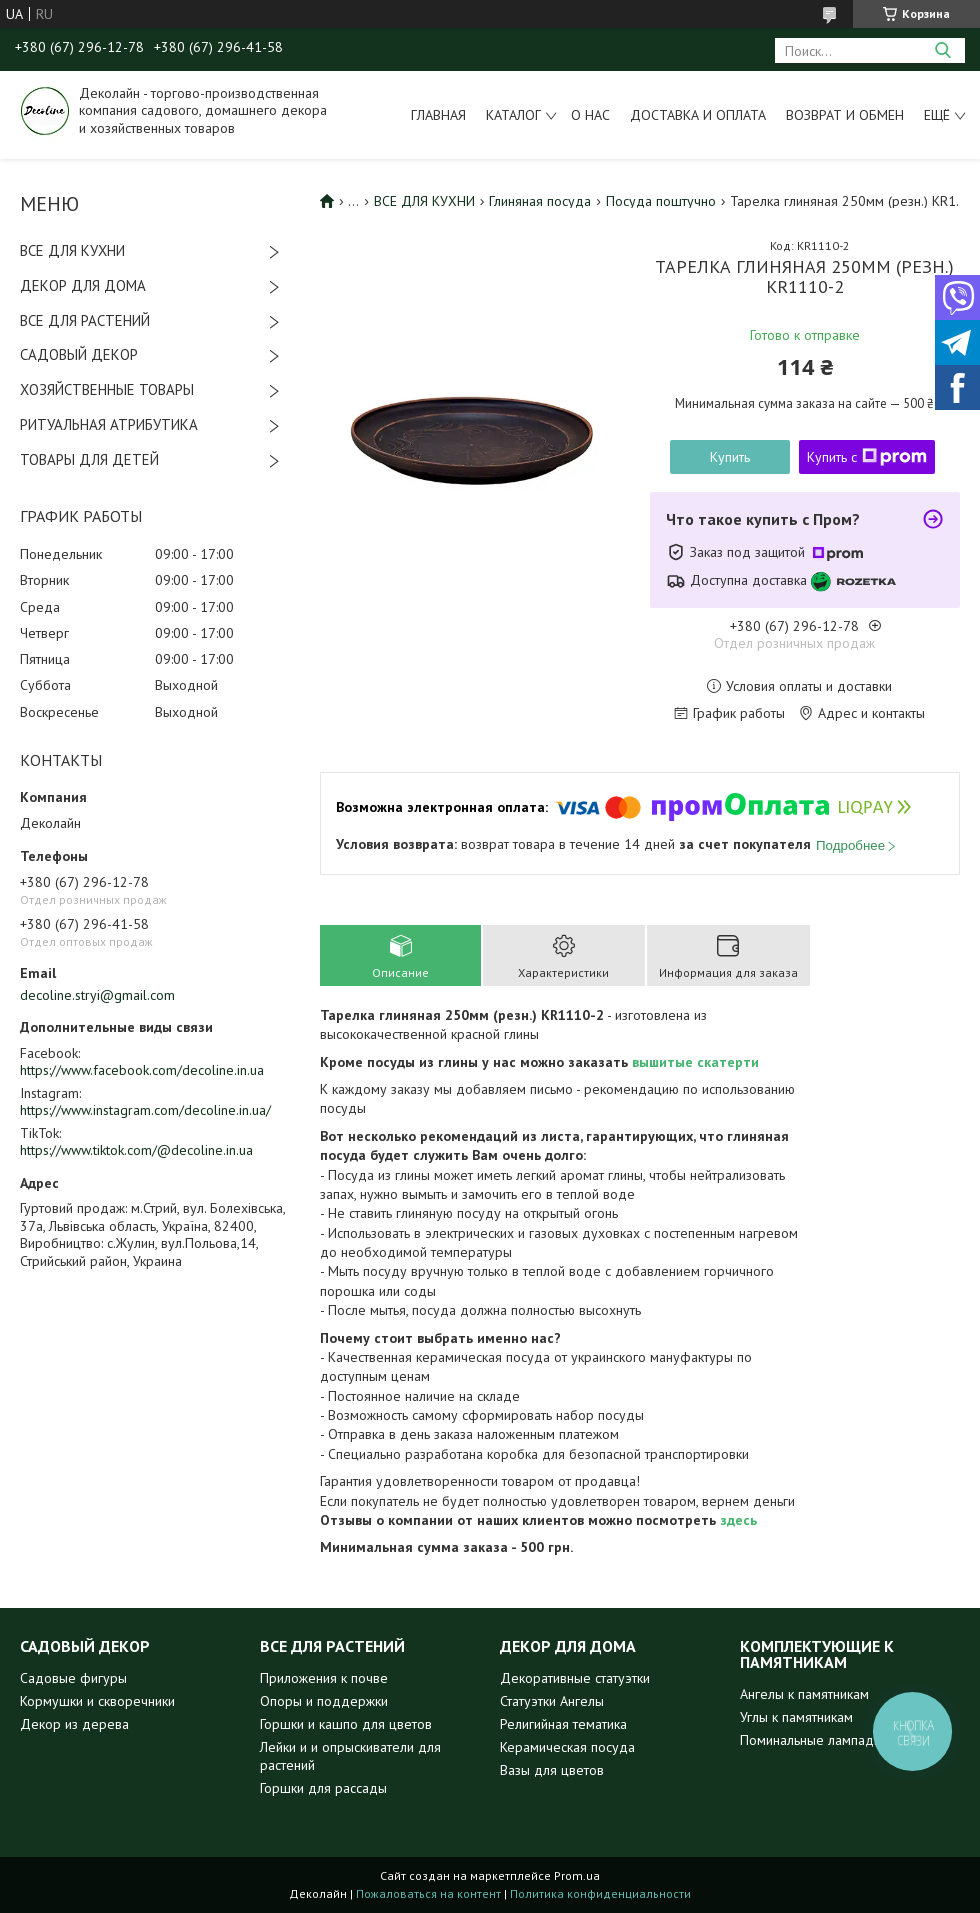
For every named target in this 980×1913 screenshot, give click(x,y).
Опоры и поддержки (324, 1701)
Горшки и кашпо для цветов (346, 1724)
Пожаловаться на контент (428, 1893)
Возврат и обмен (845, 115)
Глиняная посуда (540, 201)
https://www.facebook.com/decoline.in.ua (142, 1070)
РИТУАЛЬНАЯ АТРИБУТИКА (109, 424)
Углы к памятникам (796, 1717)
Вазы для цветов (552, 1770)
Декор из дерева (74, 1724)
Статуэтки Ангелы (552, 1701)
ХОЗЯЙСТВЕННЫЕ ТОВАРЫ (107, 389)
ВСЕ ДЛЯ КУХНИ (72, 250)
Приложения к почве (324, 1678)
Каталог (513, 115)
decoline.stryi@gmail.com (97, 995)
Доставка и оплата (698, 115)
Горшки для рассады (323, 1788)
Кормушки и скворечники (97, 1701)
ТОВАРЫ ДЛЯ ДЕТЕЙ (89, 459)
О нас (590, 115)
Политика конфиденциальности (600, 1893)
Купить (730, 457)
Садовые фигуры (73, 1678)
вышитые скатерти (695, 1062)
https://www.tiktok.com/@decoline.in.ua (136, 1150)
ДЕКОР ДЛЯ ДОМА (83, 285)
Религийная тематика (563, 1724)
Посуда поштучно (661, 201)
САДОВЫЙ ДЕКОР (79, 354)
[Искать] (942, 50)
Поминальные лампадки (813, 1740)
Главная (438, 115)
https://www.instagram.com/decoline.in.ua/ (145, 1110)
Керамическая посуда (567, 1747)
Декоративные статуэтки (575, 1678)
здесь (738, 1520)
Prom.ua (577, 1875)
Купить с (867, 457)
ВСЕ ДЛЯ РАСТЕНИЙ (85, 320)
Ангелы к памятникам (804, 1694)
